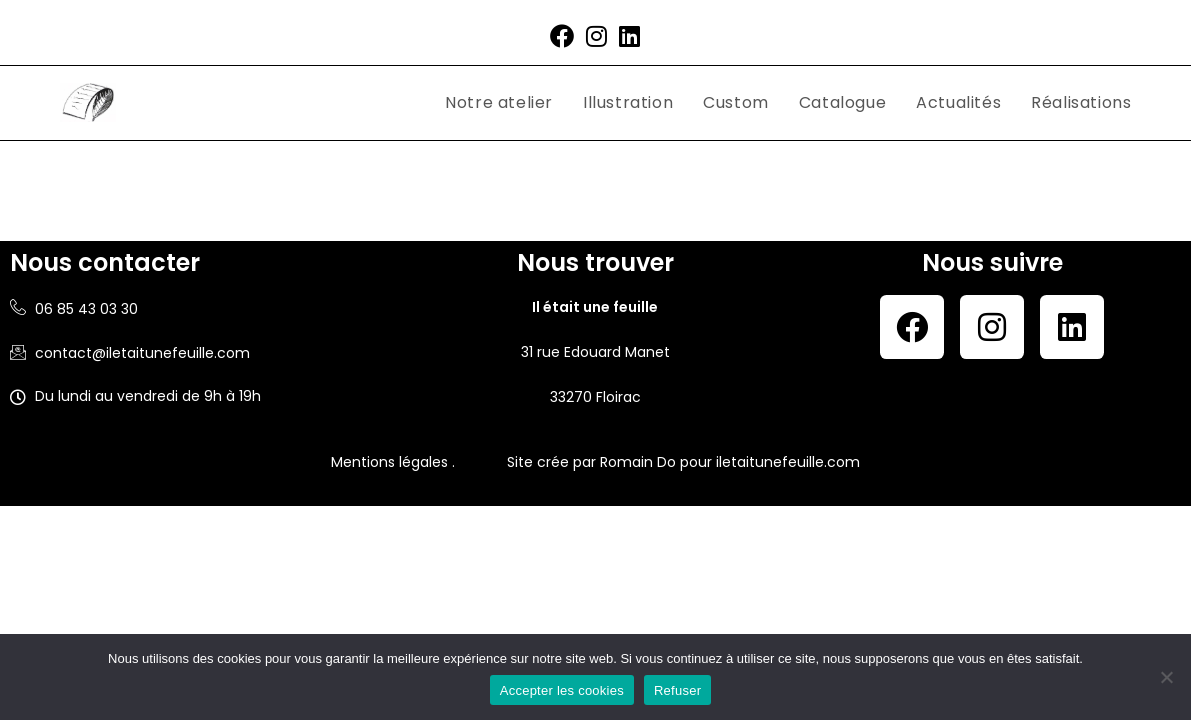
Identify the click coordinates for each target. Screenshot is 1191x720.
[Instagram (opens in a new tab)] (596, 36)
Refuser (677, 690)
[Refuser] (1166, 677)
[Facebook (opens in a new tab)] (562, 36)
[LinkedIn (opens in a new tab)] (629, 36)
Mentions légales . (393, 462)
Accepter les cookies (562, 690)
